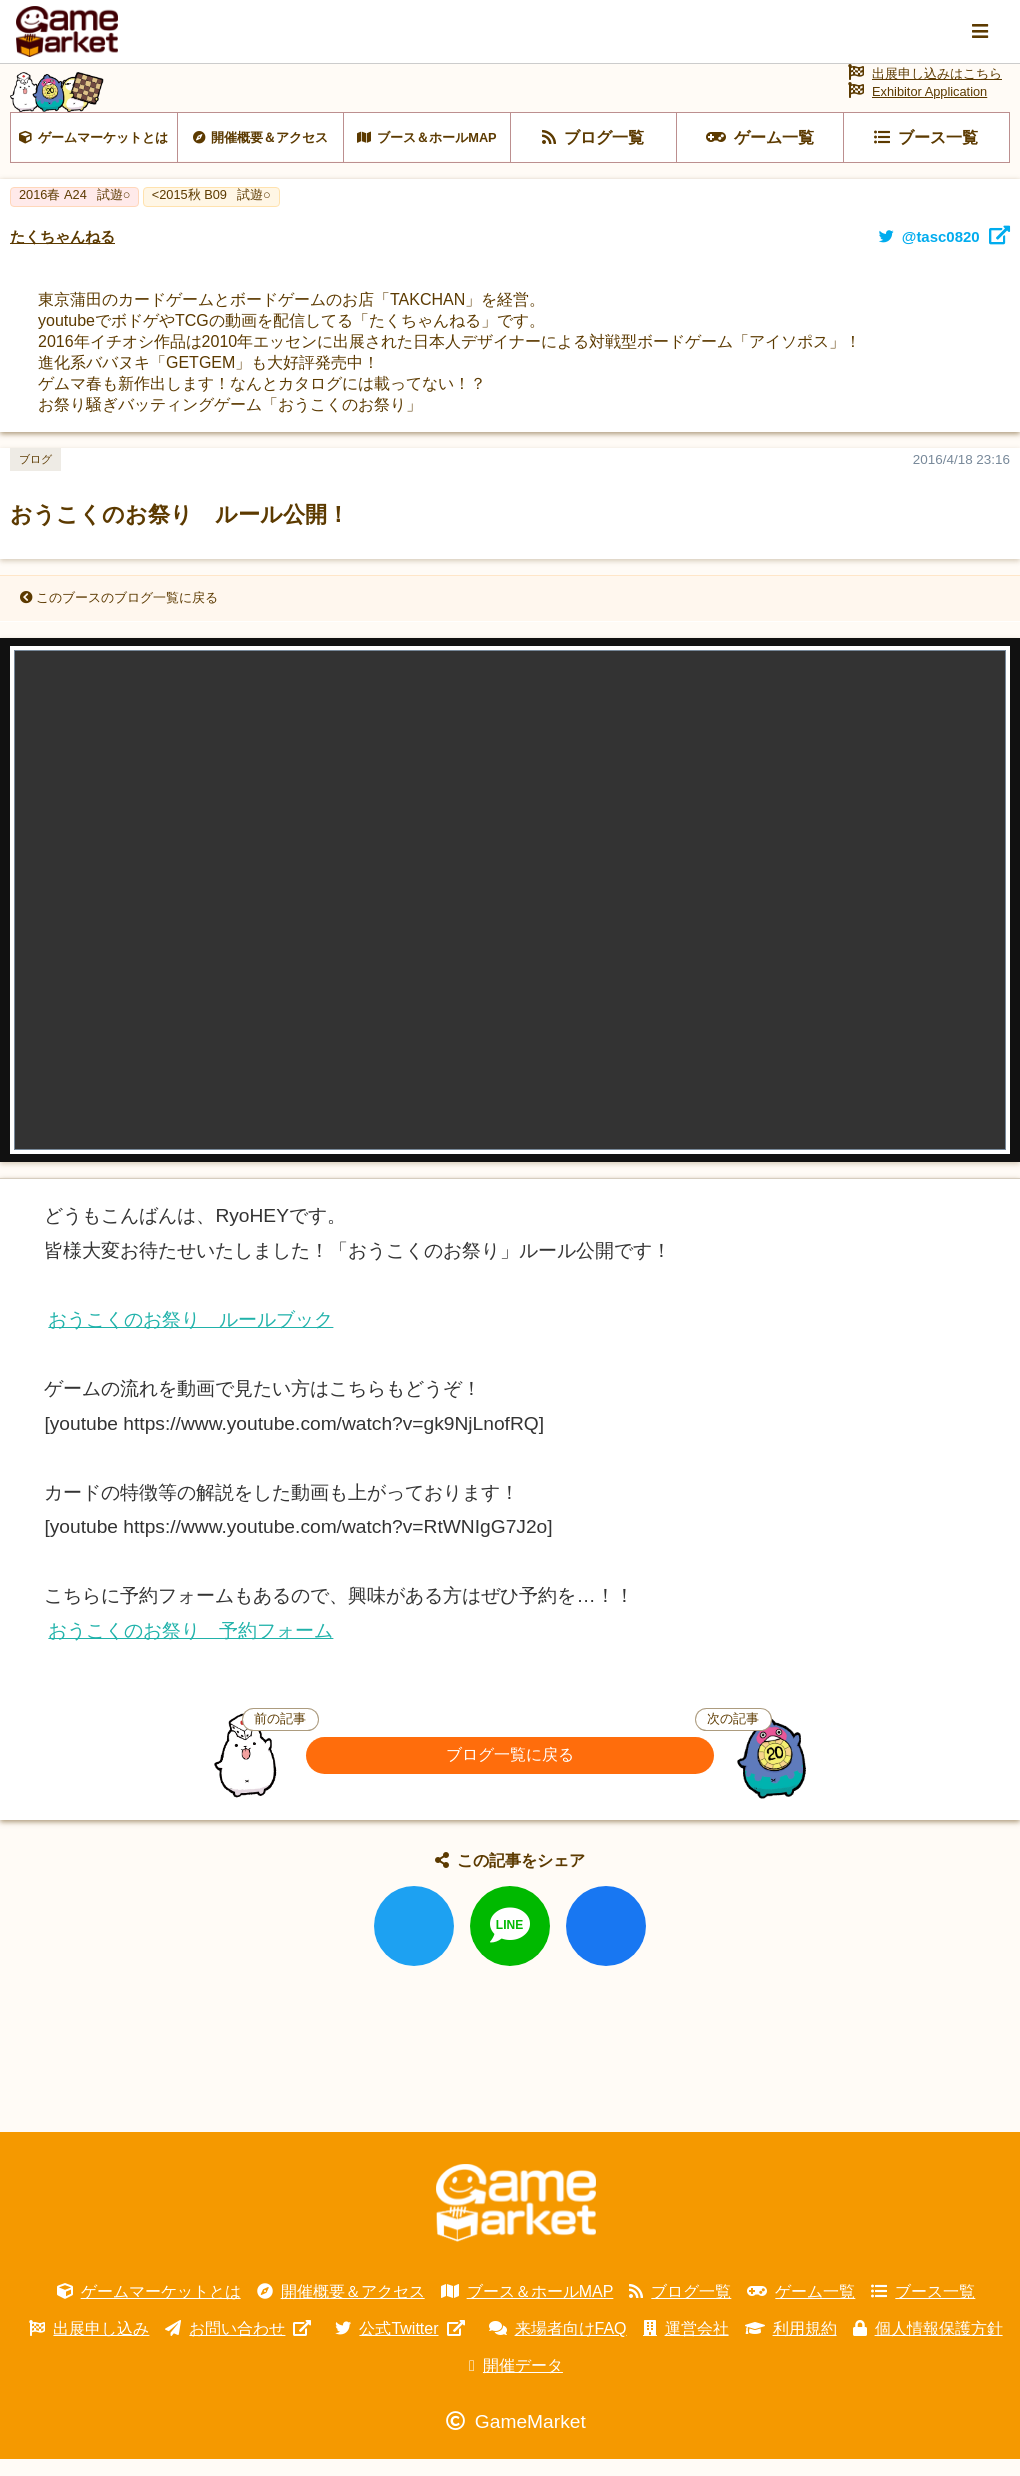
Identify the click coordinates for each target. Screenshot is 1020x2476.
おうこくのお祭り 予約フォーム (190, 1647)
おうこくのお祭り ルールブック (190, 1336)
